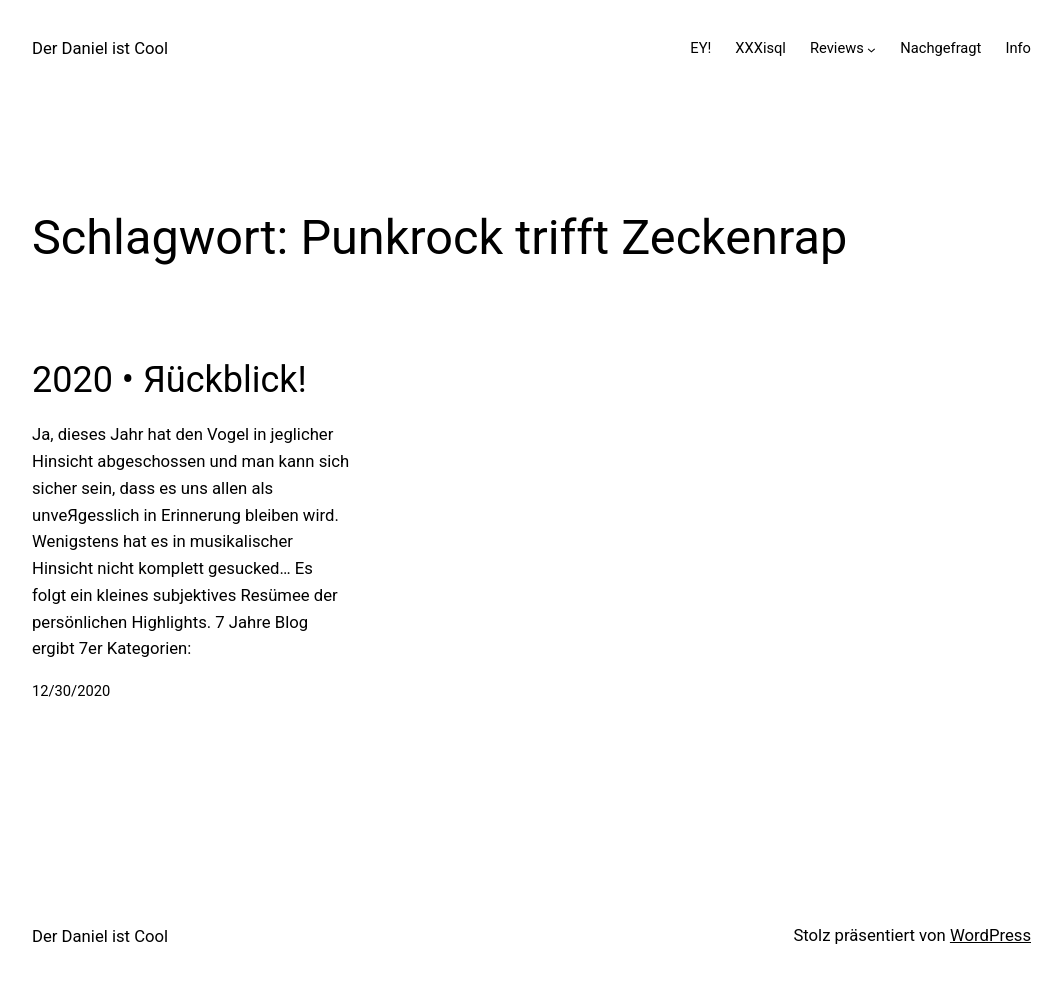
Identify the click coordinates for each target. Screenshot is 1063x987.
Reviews (837, 48)
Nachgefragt (940, 48)
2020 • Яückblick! (169, 380)
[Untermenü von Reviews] (871, 49)
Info (1018, 48)
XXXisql (760, 48)
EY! (700, 48)
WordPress (990, 935)
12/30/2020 (71, 691)
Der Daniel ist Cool (100, 48)
